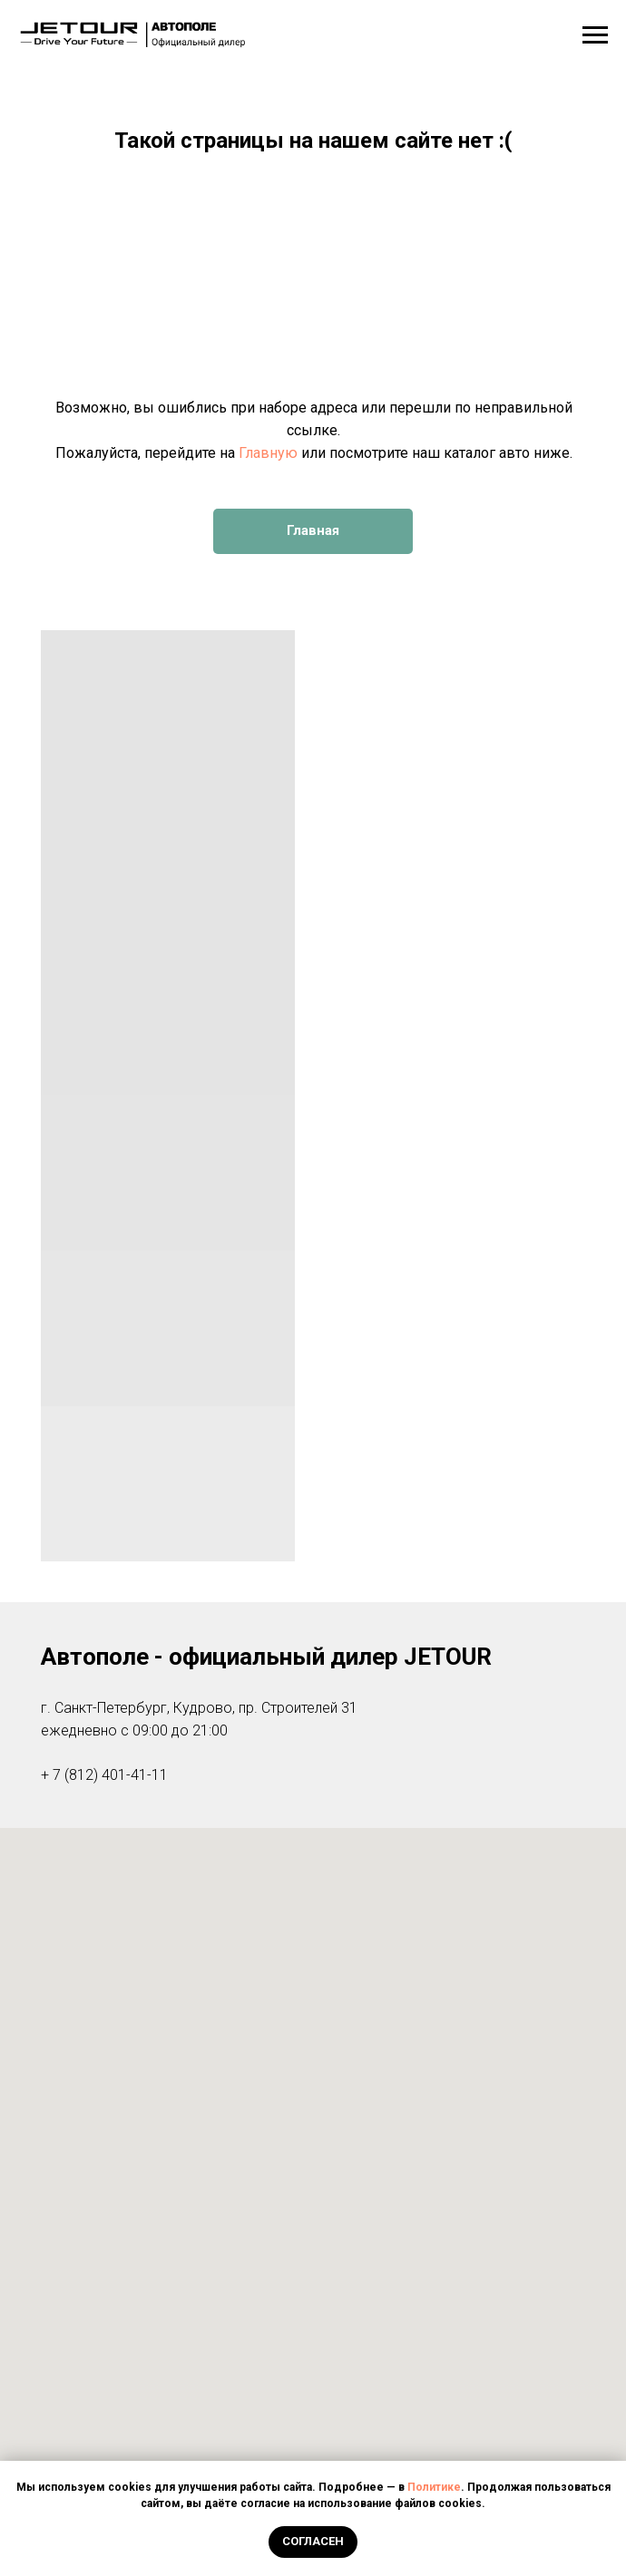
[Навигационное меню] (595, 35)
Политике (434, 2487)
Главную (268, 453)
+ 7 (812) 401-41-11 (104, 1775)
